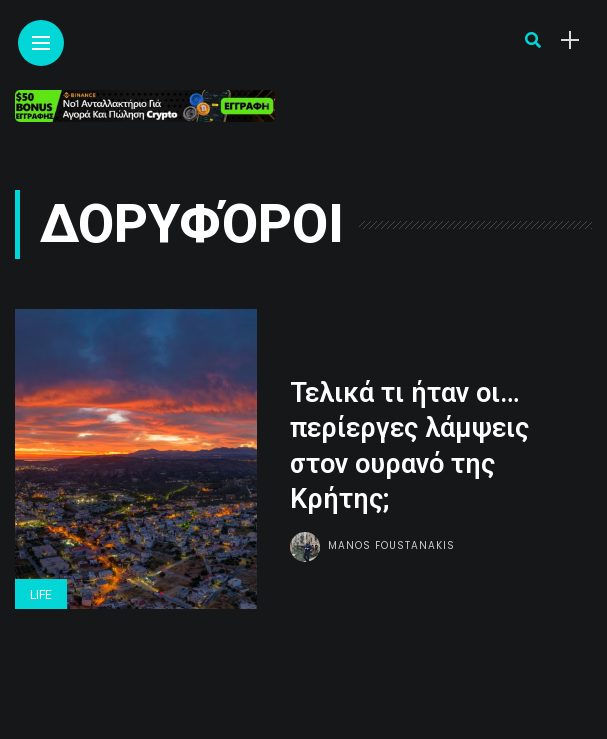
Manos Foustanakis (391, 545)
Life (41, 595)
